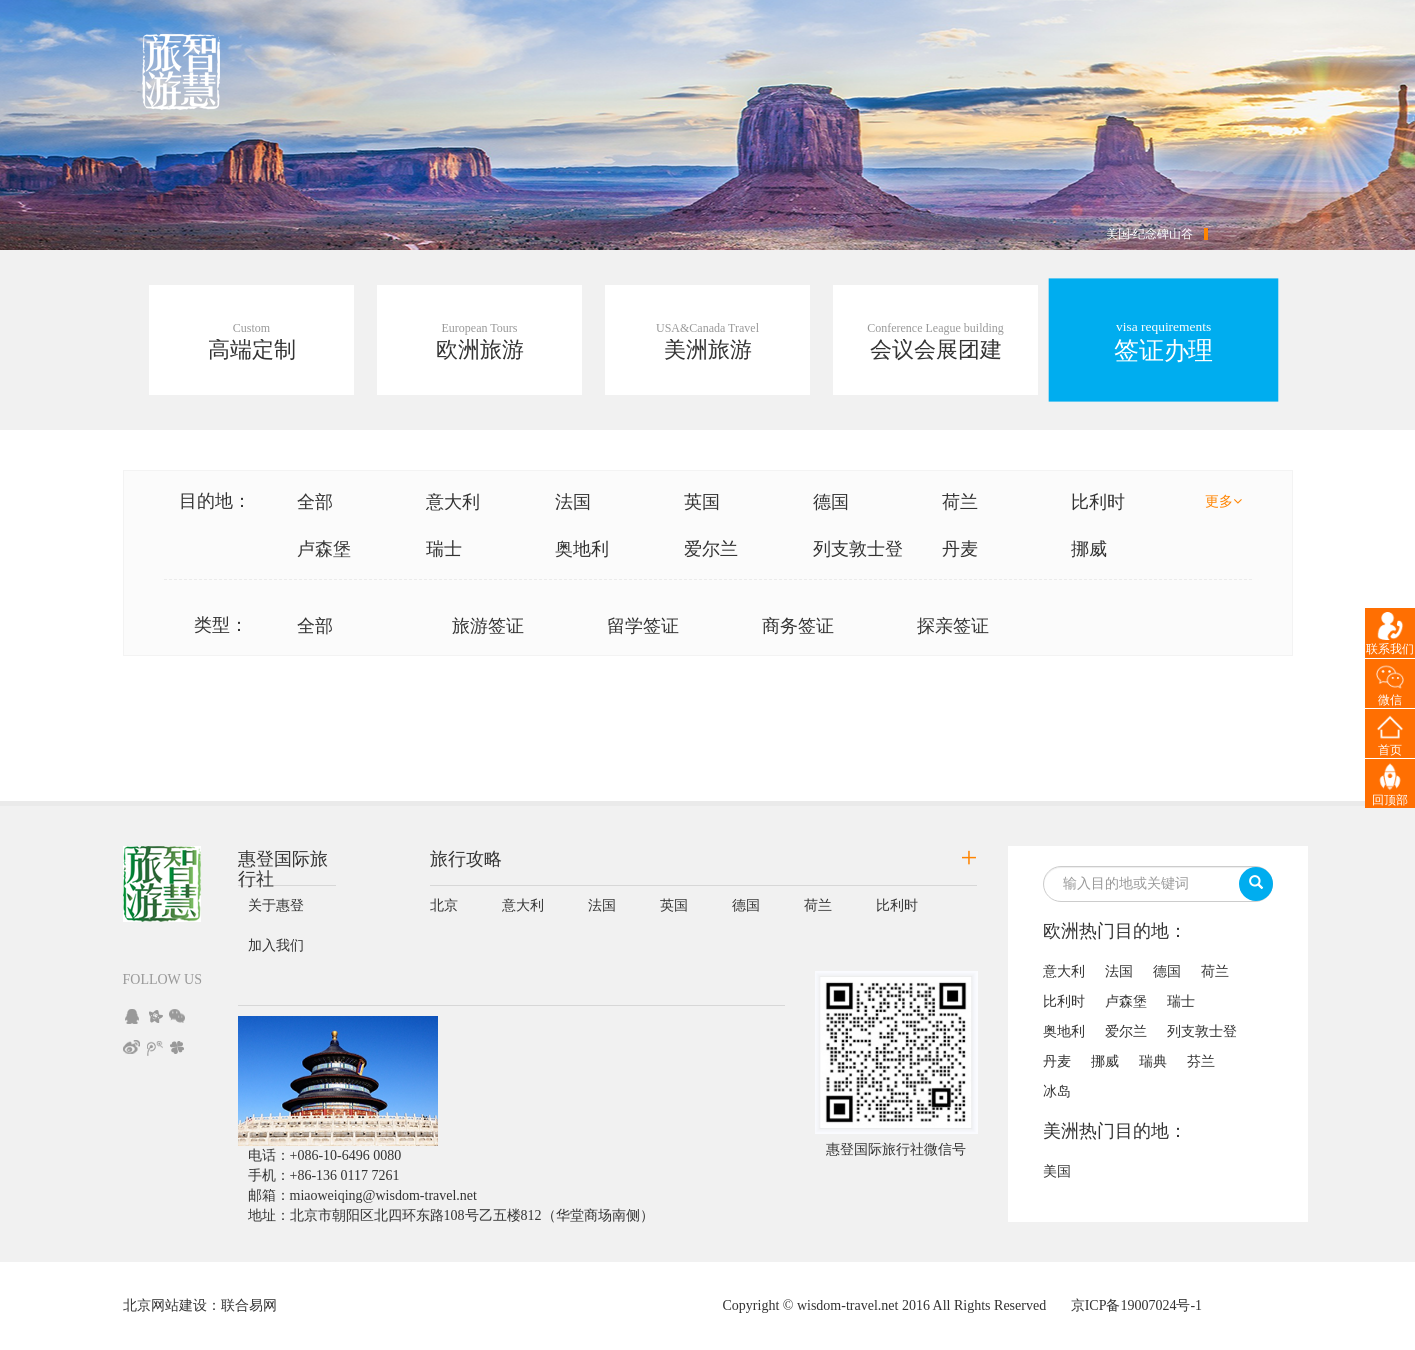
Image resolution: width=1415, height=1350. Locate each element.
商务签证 (798, 626)
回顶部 (1390, 800)
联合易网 (249, 1305)
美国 (1057, 1171)
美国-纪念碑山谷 (1150, 234)
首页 (1390, 750)
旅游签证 (488, 626)
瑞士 (444, 549)
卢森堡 (324, 549)
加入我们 (276, 945)
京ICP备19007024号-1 (1136, 1305)
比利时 (1098, 502)
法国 (573, 502)
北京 (444, 905)
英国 (702, 502)
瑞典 (1153, 1061)
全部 (315, 502)
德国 (831, 502)
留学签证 (643, 626)
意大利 (453, 502)
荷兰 (960, 502)
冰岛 (1057, 1091)
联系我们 (1390, 649)
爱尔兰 (711, 549)
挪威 (1089, 549)
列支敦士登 (858, 549)
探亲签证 (953, 626)
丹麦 (960, 549)
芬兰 (1201, 1061)
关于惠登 (276, 905)
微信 (1390, 700)
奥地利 (582, 549)
